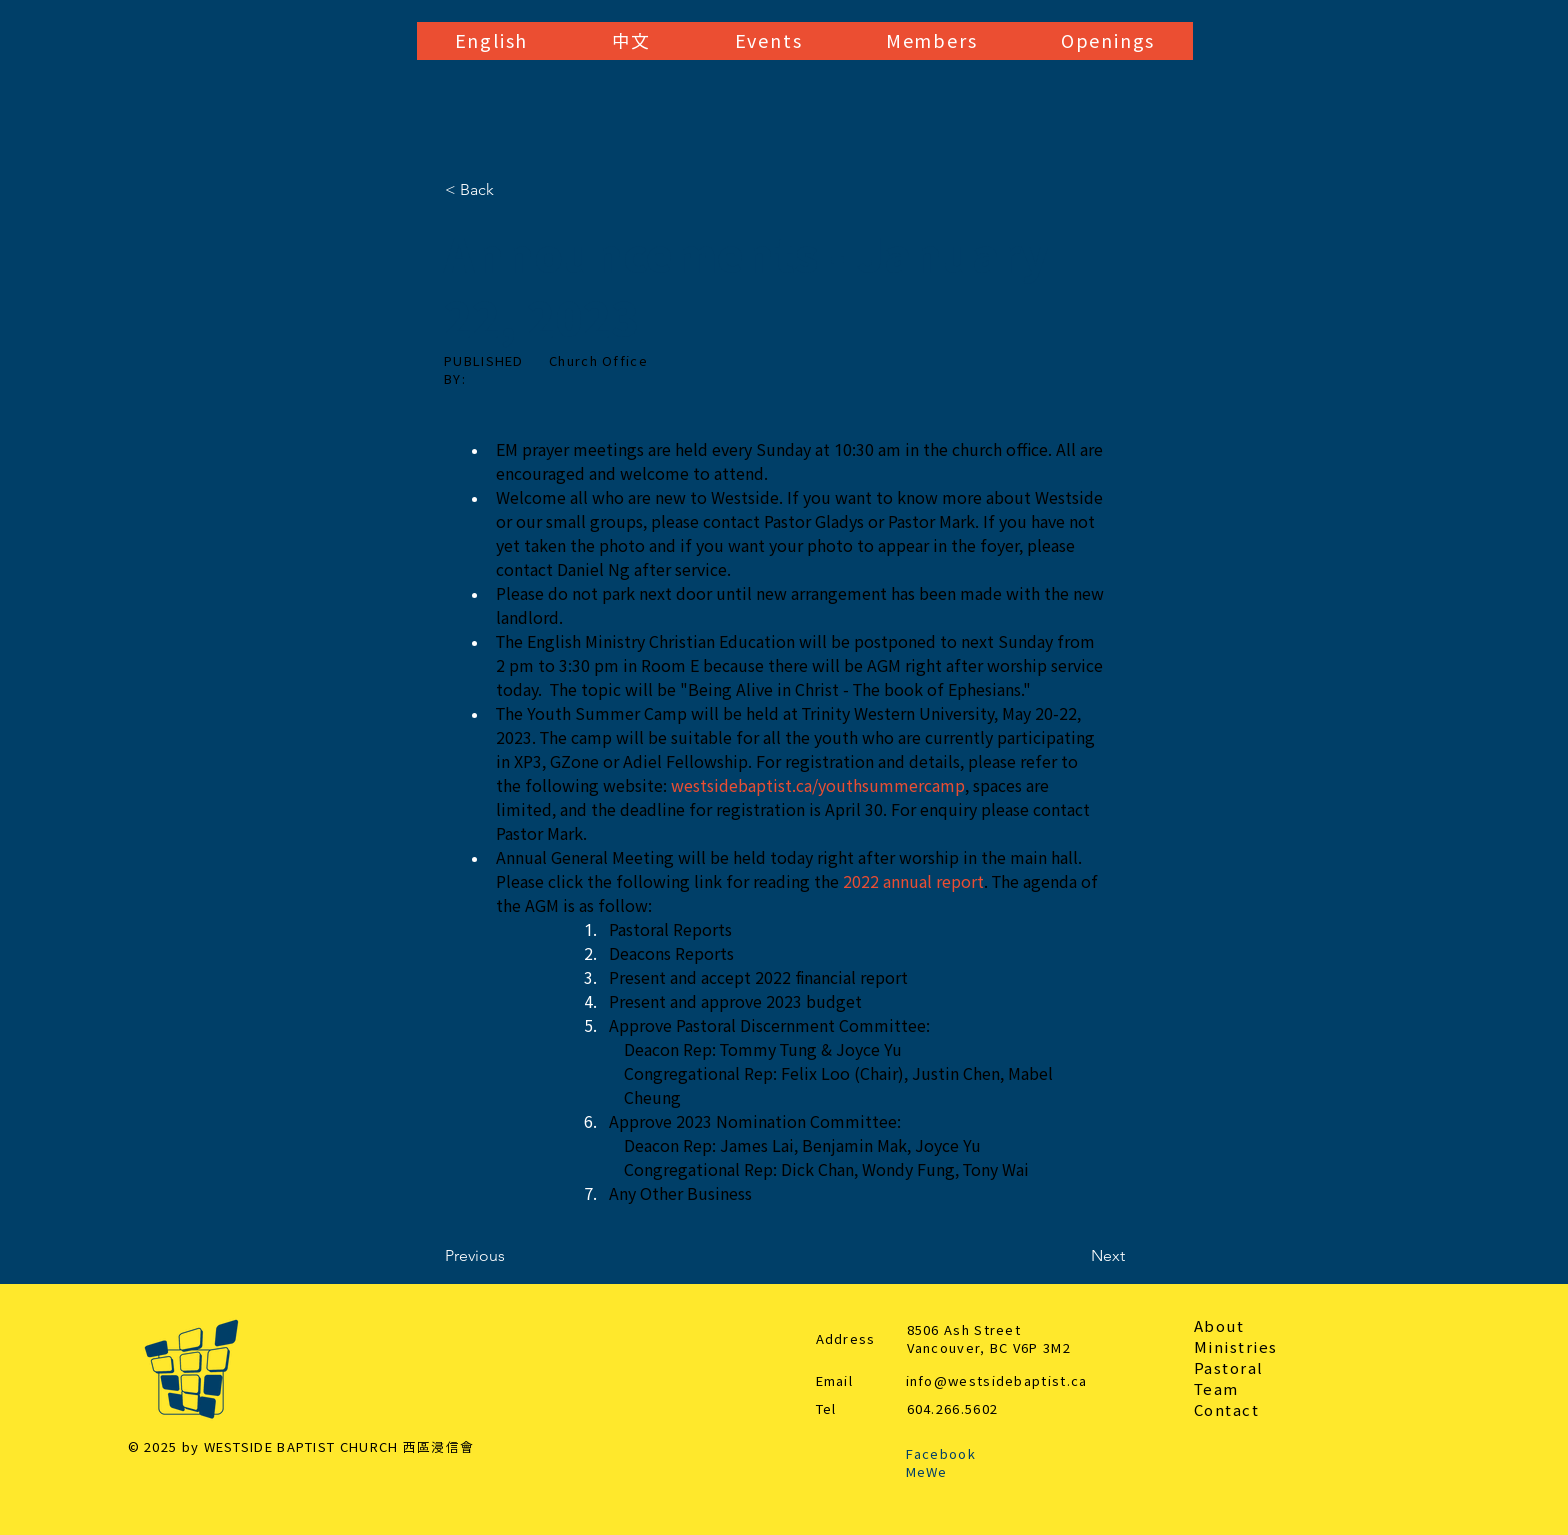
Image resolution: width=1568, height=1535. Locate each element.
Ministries (1236, 1347)
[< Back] (511, 190)
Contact (1227, 1410)
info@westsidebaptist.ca (997, 1381)
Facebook (941, 1454)
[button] (491, 41)
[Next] (1075, 1256)
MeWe (927, 1472)
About (1219, 1326)
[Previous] (511, 1256)
